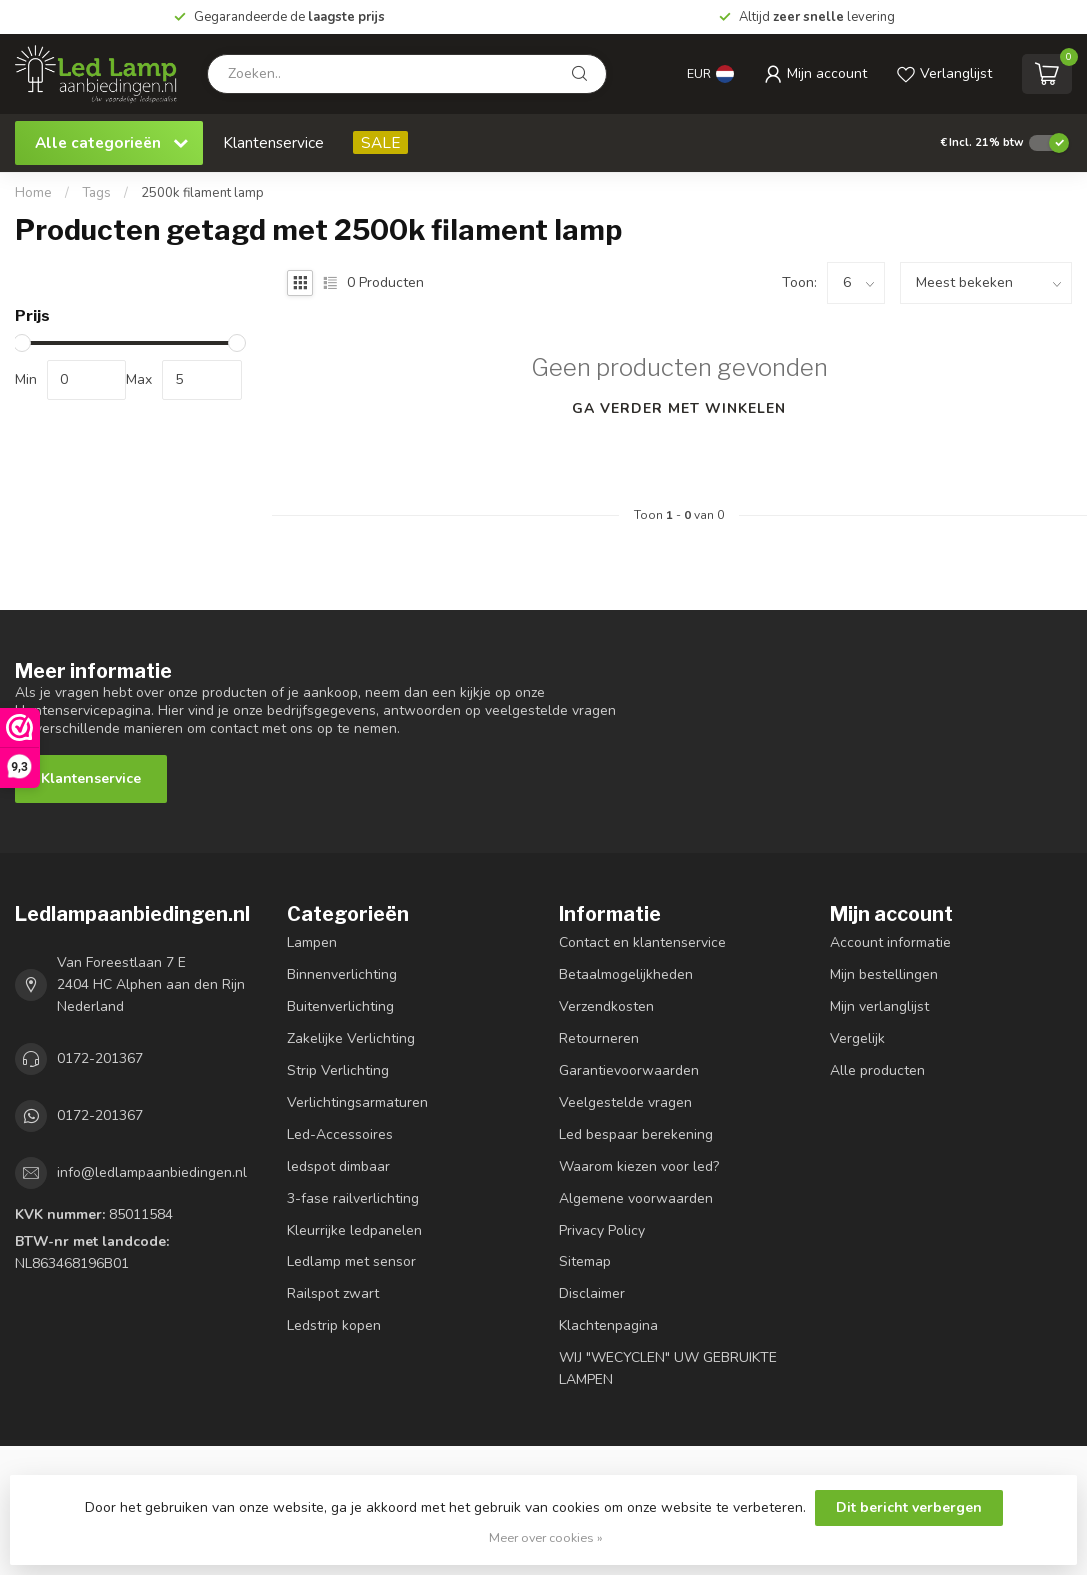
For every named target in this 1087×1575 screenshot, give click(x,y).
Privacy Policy (602, 1230)
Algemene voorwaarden (636, 1198)
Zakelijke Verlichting (351, 1038)
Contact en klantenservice (642, 942)
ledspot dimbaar (338, 1166)
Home (33, 193)
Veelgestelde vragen (625, 1102)
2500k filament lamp (202, 193)
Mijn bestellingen (884, 974)
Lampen (312, 942)
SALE (380, 142)
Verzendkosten (606, 1006)
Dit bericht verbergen (909, 1507)
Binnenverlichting (342, 974)
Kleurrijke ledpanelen (354, 1230)
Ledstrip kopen (334, 1325)
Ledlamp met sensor (351, 1261)
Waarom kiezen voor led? (639, 1166)
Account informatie (890, 942)
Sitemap (585, 1261)
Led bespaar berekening (636, 1134)
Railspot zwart (333, 1293)
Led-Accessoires (340, 1134)
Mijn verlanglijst (879, 1006)
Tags (96, 193)
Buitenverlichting (340, 1006)
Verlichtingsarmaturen (357, 1102)
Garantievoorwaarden (629, 1070)
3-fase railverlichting (353, 1198)
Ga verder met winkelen (679, 408)
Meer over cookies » (546, 1537)
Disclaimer (592, 1293)
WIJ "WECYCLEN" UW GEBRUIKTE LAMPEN (668, 1368)
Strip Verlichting (338, 1070)
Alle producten (877, 1070)
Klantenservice (273, 142)
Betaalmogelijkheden (626, 974)
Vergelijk (857, 1038)
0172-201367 (100, 1058)
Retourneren (599, 1038)
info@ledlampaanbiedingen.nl (152, 1172)
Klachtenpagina (608, 1325)
